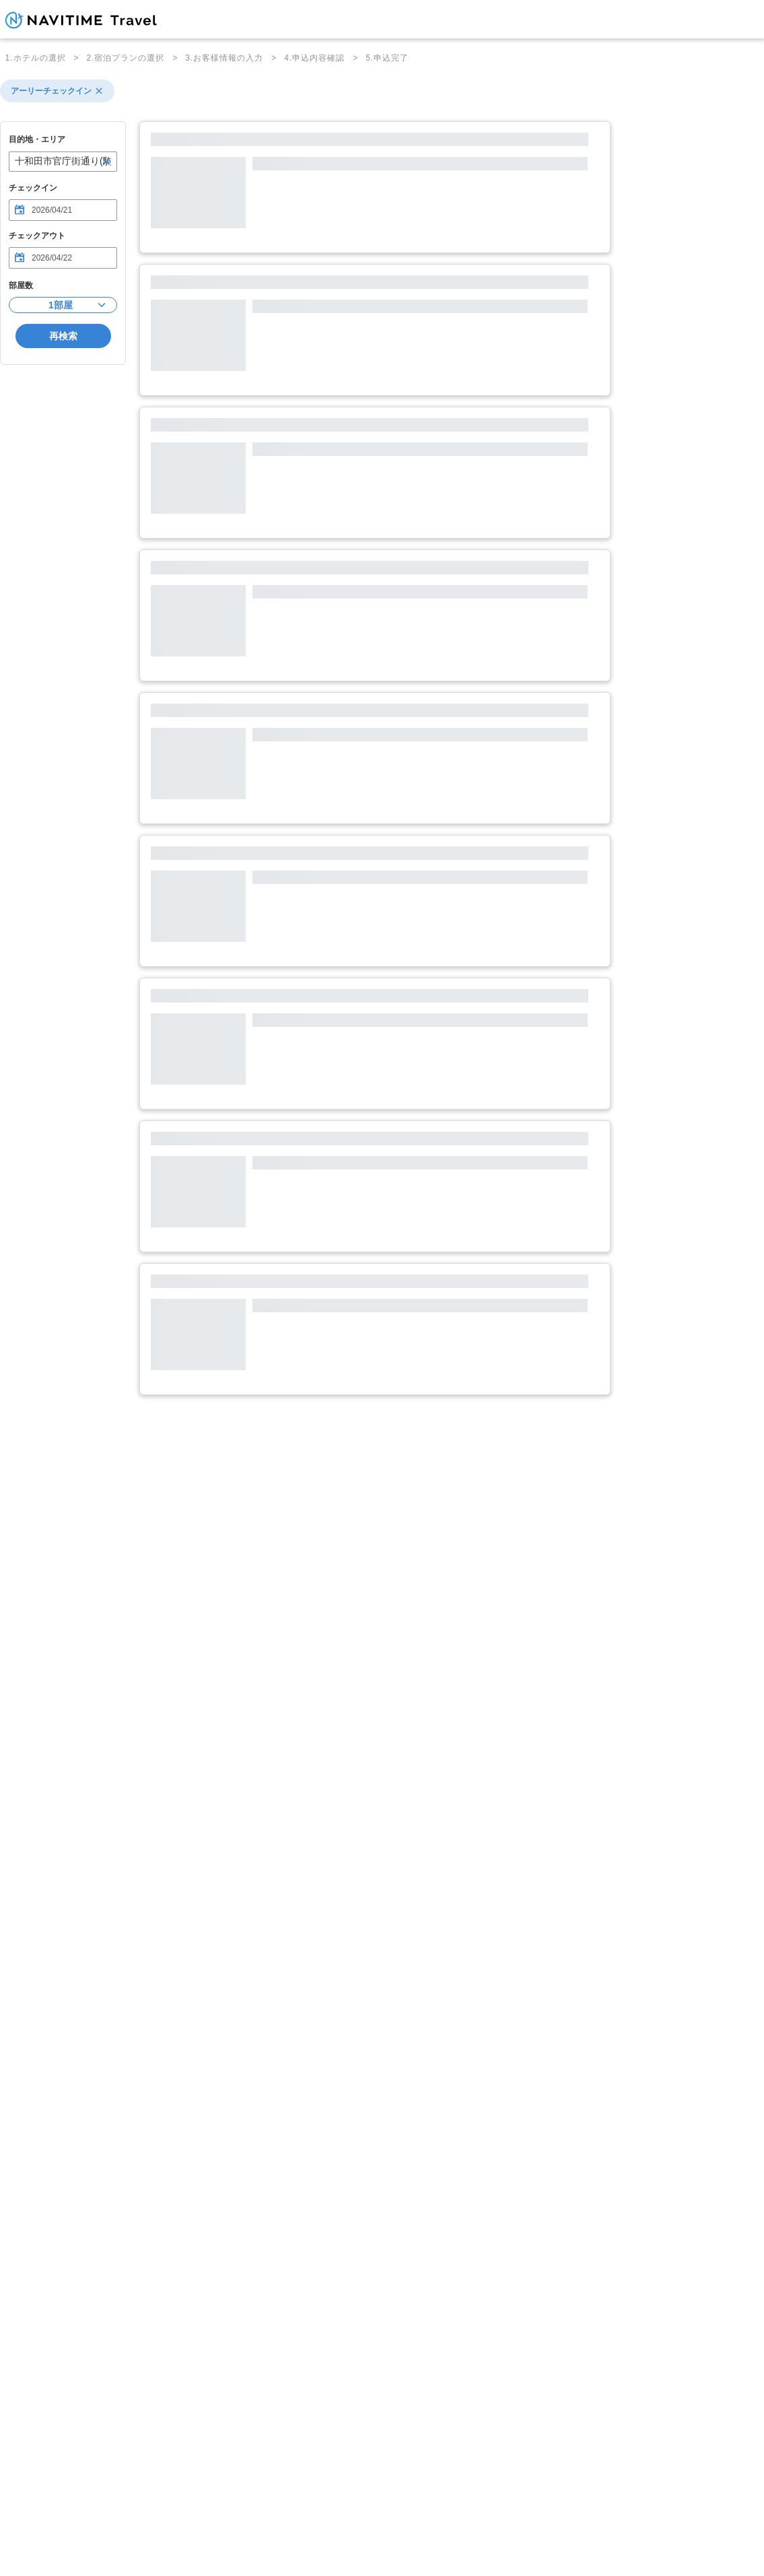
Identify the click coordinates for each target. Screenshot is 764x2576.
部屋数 (21, 285)
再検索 (63, 336)
